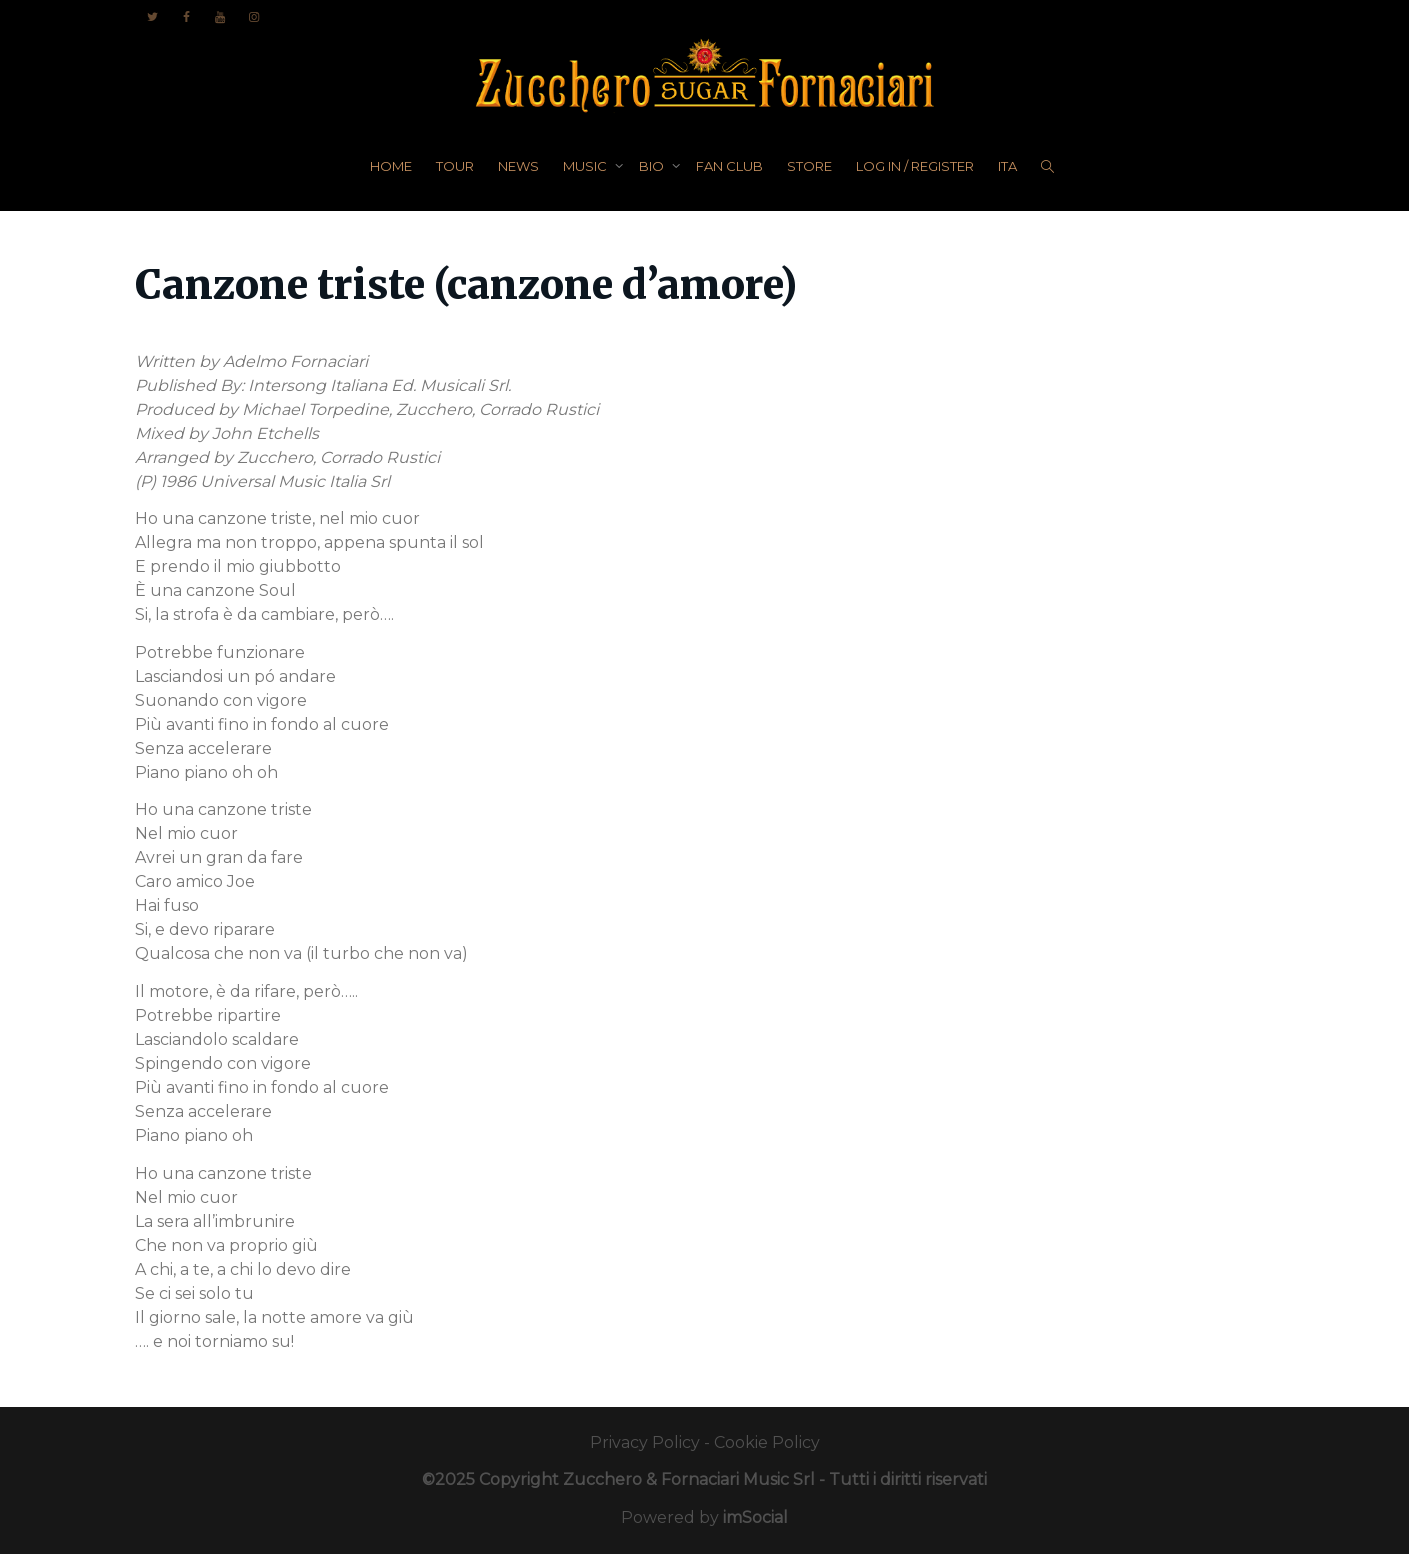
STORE (809, 166)
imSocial (755, 1517)
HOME (391, 166)
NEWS (518, 166)
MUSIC (586, 166)
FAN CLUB (729, 166)
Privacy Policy (645, 1442)
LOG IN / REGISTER (915, 166)
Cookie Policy (767, 1442)
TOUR (455, 166)
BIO (653, 166)
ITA (1007, 166)
